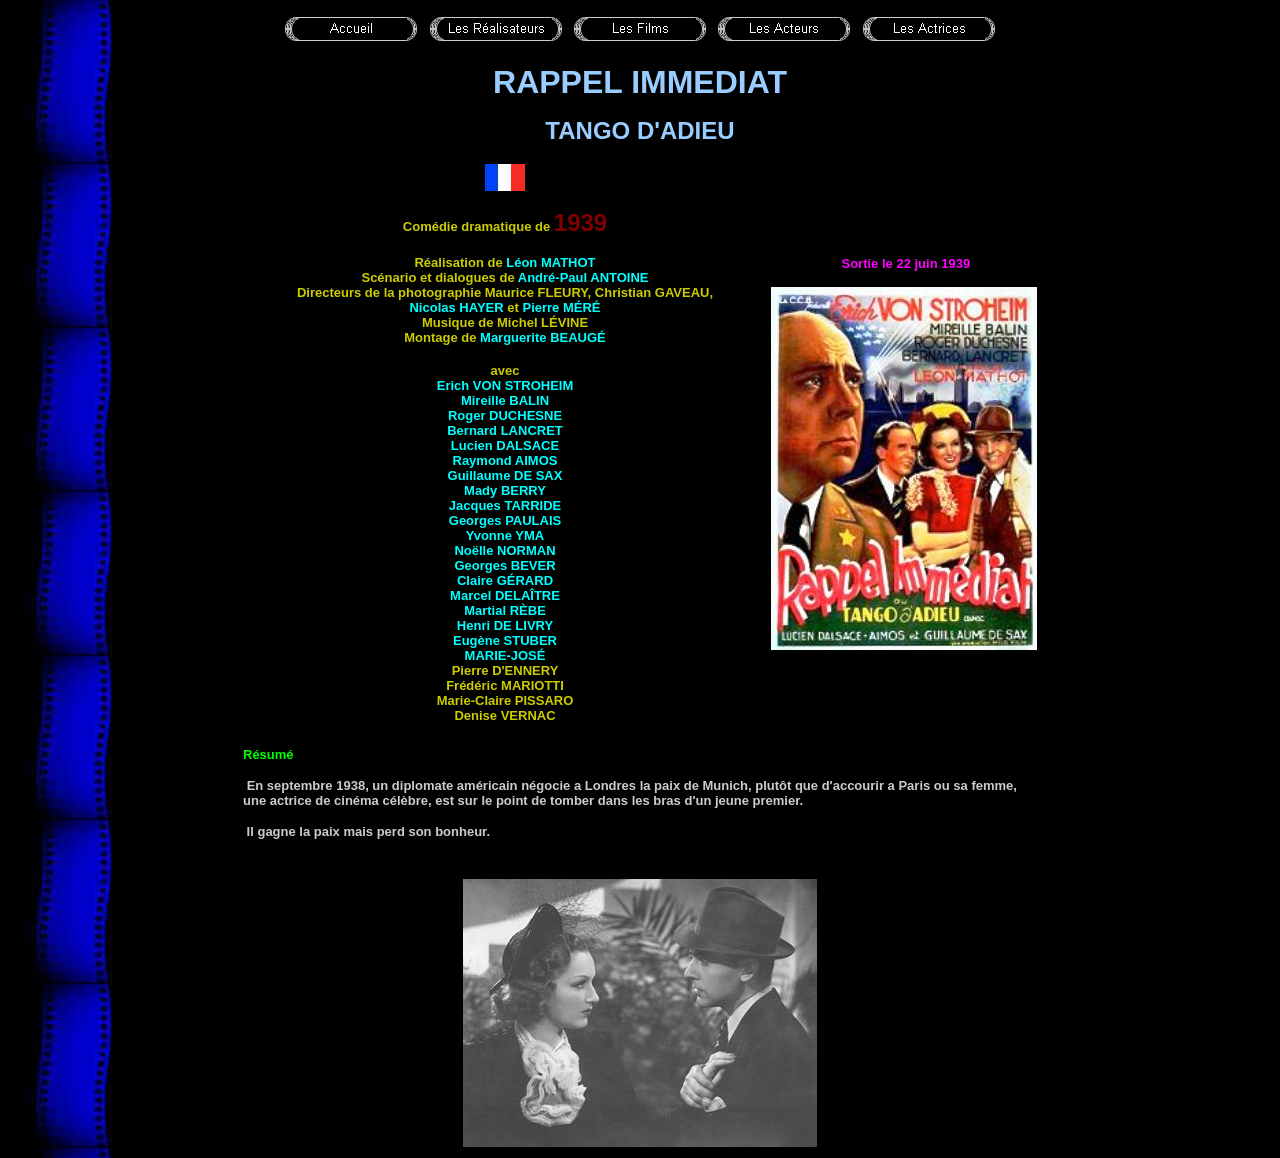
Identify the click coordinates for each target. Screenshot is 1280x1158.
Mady (505, 490)
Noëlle (504, 550)
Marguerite (543, 337)
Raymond (505, 460)
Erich (505, 385)
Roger (505, 415)
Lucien (505, 445)
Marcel (505, 595)
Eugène (505, 640)
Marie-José (505, 655)
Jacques (505, 505)
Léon (550, 262)
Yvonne (505, 535)
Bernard (505, 430)
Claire (505, 580)
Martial (505, 610)
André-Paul (583, 277)
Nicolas (456, 307)
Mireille (505, 400)
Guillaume (505, 475)
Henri (505, 625)
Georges (505, 520)
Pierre (561, 307)
